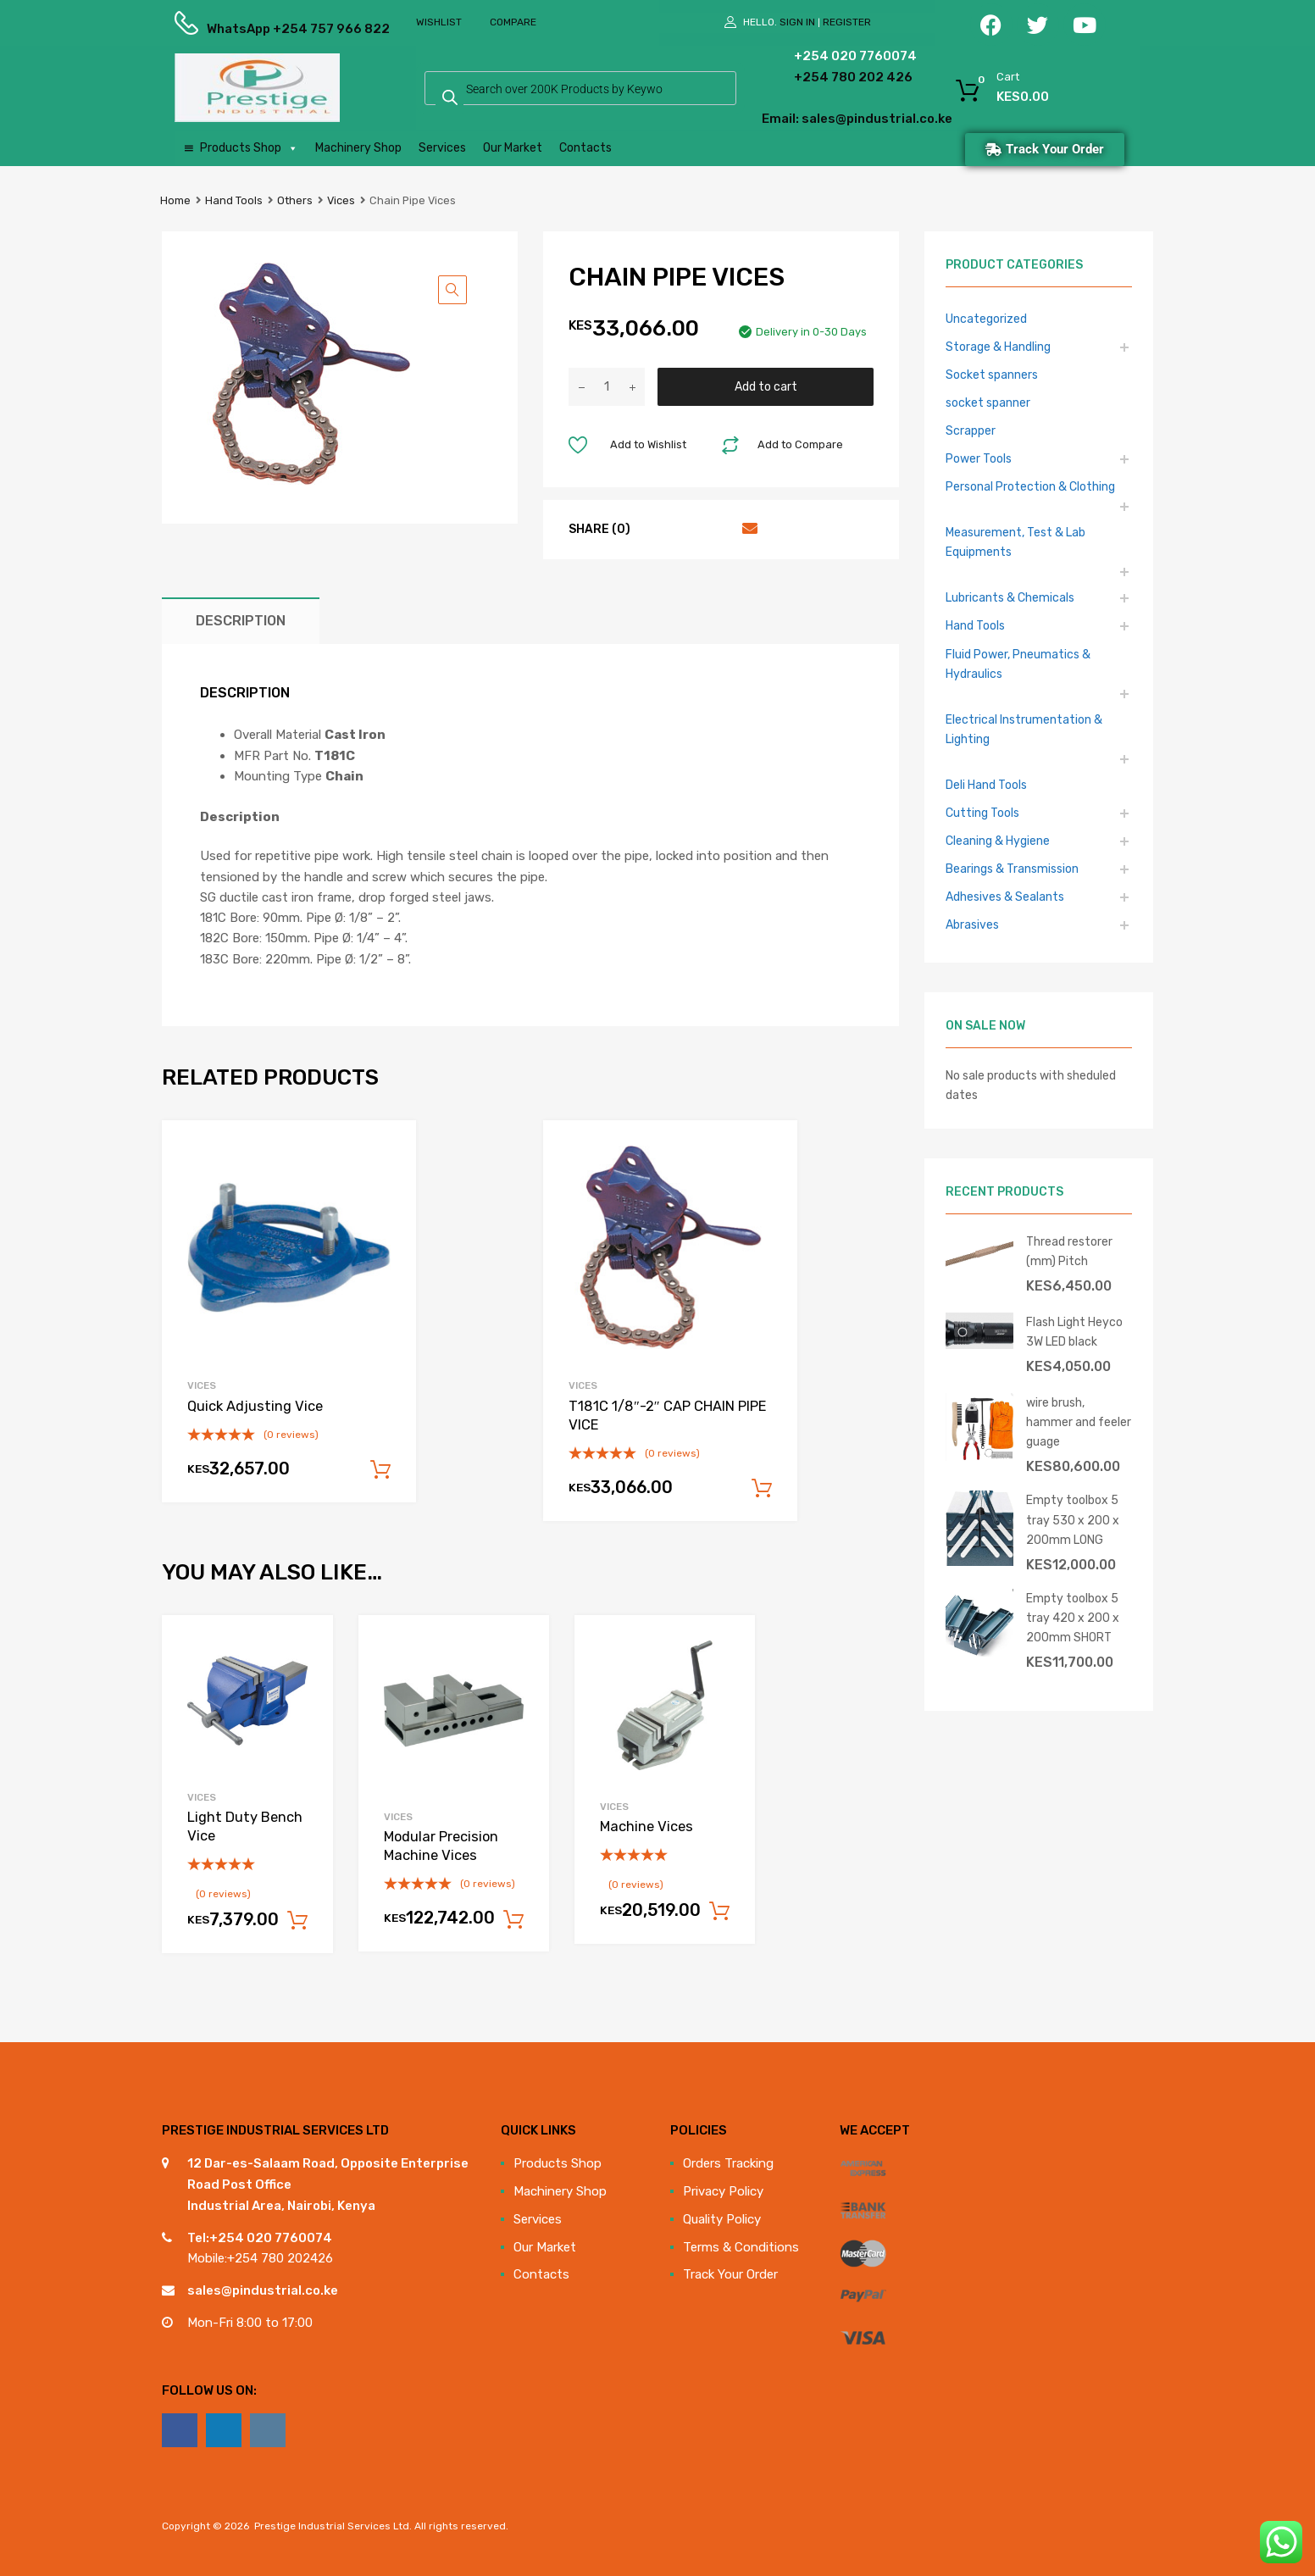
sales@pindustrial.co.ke (262, 2290)
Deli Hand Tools (986, 784)
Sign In (797, 22)
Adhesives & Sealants (1005, 896)
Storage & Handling (998, 346)
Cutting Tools (982, 812)
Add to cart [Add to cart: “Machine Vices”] (719, 1912)
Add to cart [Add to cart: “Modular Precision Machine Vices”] (513, 1920)
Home (175, 200)
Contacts (585, 148)
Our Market (512, 148)
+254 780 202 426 (827, 77)
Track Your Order (730, 2274)
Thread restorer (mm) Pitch (1069, 1251)
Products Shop (249, 148)
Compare (513, 22)
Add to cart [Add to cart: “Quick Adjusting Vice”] (380, 1470)
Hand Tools (234, 200)
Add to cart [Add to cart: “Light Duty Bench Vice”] (297, 1921)
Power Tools (979, 458)
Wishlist (439, 22)
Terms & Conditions (741, 2247)
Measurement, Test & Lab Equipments (1015, 541)
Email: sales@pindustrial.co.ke (811, 118)
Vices (341, 200)
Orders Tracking (728, 2163)
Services (442, 148)
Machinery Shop (358, 148)
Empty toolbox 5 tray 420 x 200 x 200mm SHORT (1072, 1617)
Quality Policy (722, 2219)
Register (847, 22)
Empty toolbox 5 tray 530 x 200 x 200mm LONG (1072, 1519)
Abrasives (972, 924)
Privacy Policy (723, 2191)
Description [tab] (241, 621)
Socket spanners (992, 374)
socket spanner (988, 402)
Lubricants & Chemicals (1010, 597)
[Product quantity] (606, 387)
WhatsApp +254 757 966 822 (248, 28)
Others (295, 200)
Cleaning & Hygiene (998, 840)
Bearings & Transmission (1012, 868)
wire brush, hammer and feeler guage (1078, 1422)
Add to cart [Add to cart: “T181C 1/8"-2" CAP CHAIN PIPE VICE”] (762, 1489)
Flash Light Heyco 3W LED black (1074, 1331)
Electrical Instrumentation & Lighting (1024, 729)
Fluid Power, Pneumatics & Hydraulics (1018, 663)
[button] (452, 289)
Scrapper (971, 430)
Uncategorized (986, 318)
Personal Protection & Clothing (1030, 486)
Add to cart (766, 386)
